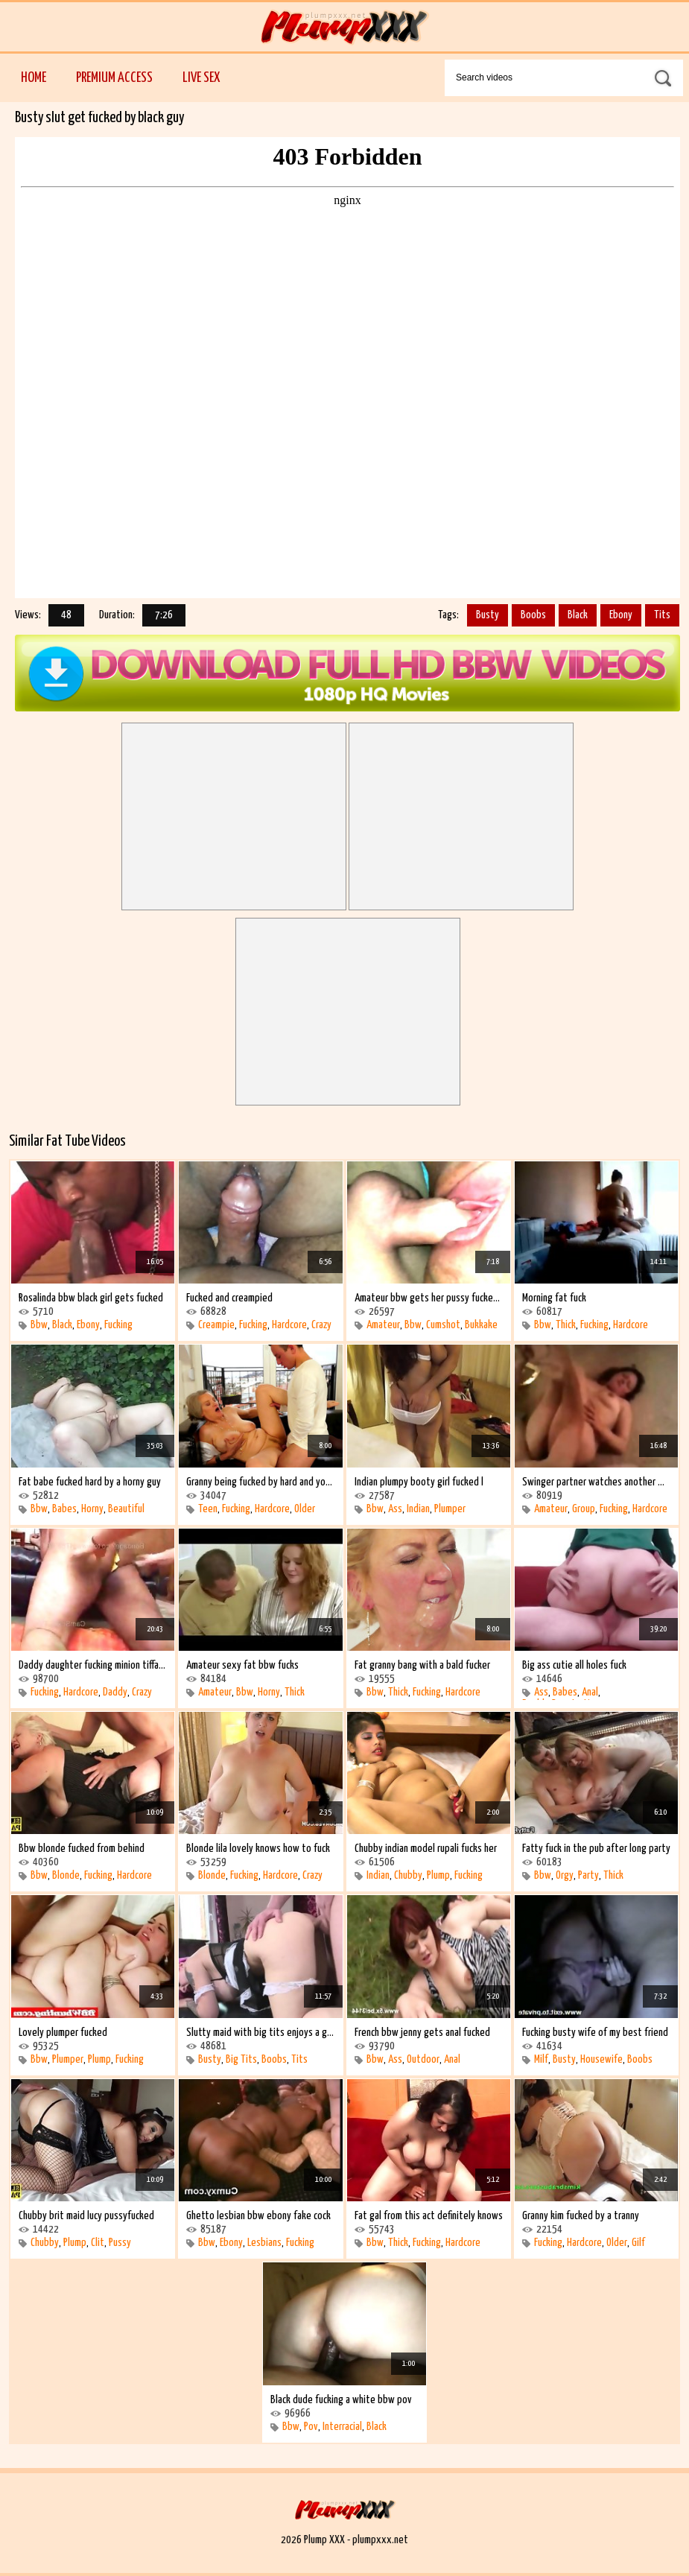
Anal (590, 1692)
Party (588, 1875)
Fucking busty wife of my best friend (595, 2032)
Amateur (383, 1324)
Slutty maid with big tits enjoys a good (260, 2032)
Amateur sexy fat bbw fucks (242, 1665)
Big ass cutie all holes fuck (574, 1665)
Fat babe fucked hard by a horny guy (90, 1482)
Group (583, 1508)
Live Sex (201, 78)
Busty (487, 615)
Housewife (601, 2059)
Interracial (342, 2426)
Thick (566, 1324)
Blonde (66, 1875)
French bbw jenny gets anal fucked (422, 2032)
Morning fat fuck (554, 1298)
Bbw (39, 1324)
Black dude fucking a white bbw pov (341, 2399)
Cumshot (443, 1324)
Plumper (450, 1508)
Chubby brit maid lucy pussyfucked (86, 2215)
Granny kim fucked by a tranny (580, 2215)
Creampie (216, 1324)
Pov (311, 2426)
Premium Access (114, 78)
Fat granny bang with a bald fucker (422, 1665)
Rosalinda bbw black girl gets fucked (91, 1298)
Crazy (321, 1324)
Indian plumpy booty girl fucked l (419, 1482)
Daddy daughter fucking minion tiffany (93, 1665)
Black (578, 615)
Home (33, 78)
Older (304, 1508)
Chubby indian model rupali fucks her (426, 1848)
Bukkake (481, 1324)
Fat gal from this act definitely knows (429, 2215)
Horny (92, 1508)
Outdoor (423, 2059)
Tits (662, 615)
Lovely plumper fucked (63, 2032)
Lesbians (264, 2242)
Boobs (533, 615)
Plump (438, 1875)
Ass (395, 1508)
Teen (208, 1508)
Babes (64, 1508)
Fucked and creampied (229, 1298)
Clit (97, 2242)
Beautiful (126, 1508)
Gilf (638, 2242)
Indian (418, 1508)
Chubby (408, 1875)
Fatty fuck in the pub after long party (596, 1848)
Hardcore (289, 1324)
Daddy (115, 1692)
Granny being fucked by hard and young (260, 1482)
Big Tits (241, 2059)
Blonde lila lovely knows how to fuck (258, 1848)
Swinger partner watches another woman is (596, 1482)
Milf (541, 2059)
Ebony (620, 615)
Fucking (118, 1324)
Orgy (565, 1875)
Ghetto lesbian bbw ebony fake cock (258, 2215)
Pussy (120, 2242)
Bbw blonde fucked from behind (82, 1848)
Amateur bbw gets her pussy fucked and (429, 1298)
